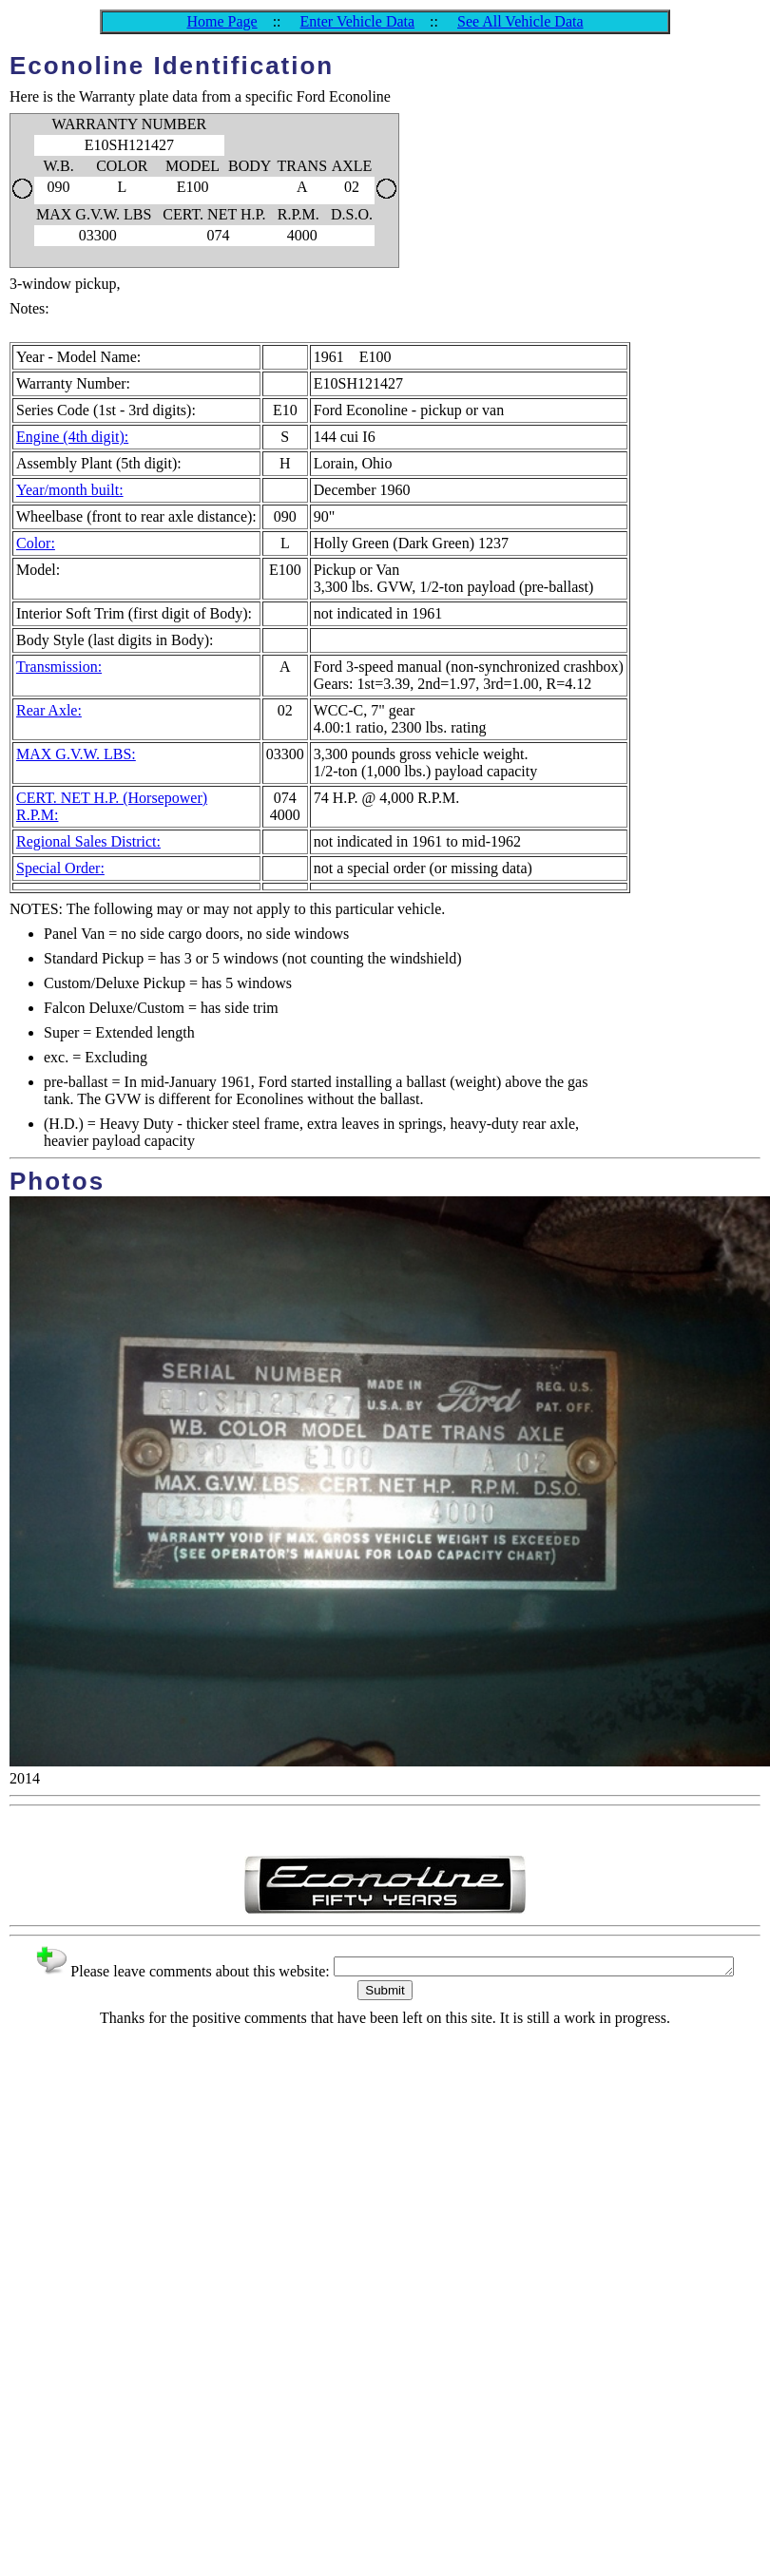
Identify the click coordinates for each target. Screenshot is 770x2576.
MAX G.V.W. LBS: (76, 754)
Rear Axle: (49, 710)
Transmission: (59, 666)
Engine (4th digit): (72, 437)
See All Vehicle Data (520, 21)
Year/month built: (70, 490)
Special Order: (60, 868)
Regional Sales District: (88, 841)
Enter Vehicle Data (357, 21)
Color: (35, 543)
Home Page (221, 21)
